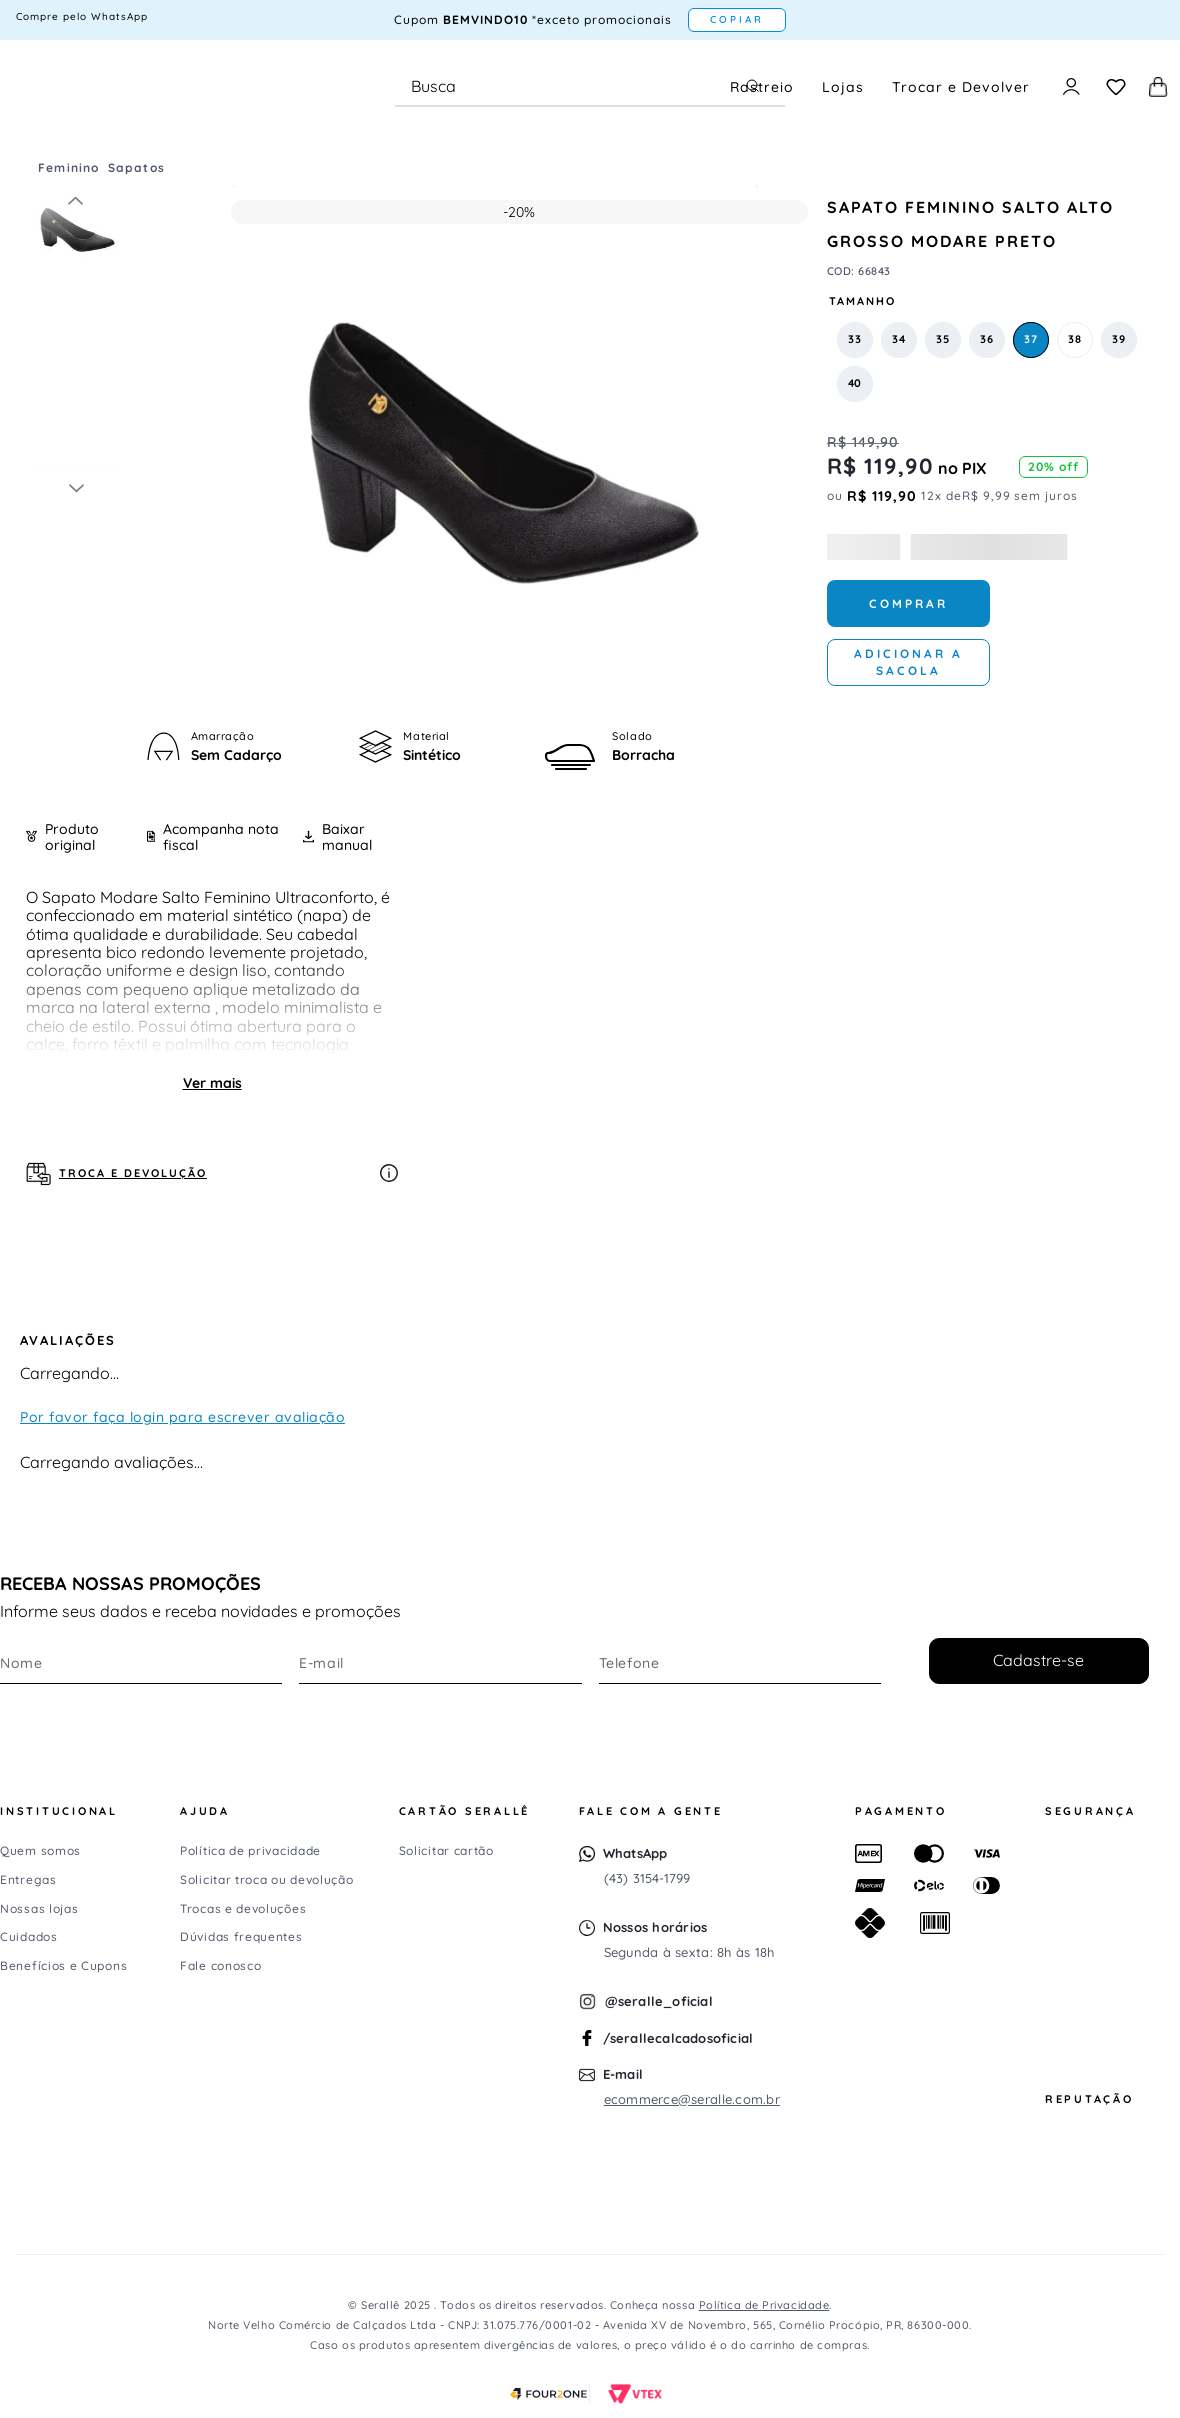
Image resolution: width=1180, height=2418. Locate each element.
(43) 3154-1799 (647, 1878)
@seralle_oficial (659, 2001)
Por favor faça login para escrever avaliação (182, 1417)
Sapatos (136, 167)
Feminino (69, 167)
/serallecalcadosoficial (678, 2038)
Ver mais (212, 1083)
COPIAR (737, 19)
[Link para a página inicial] (30, 168)
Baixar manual (337, 837)
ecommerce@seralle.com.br (692, 2099)
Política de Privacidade (764, 2305)
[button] (855, 340)
